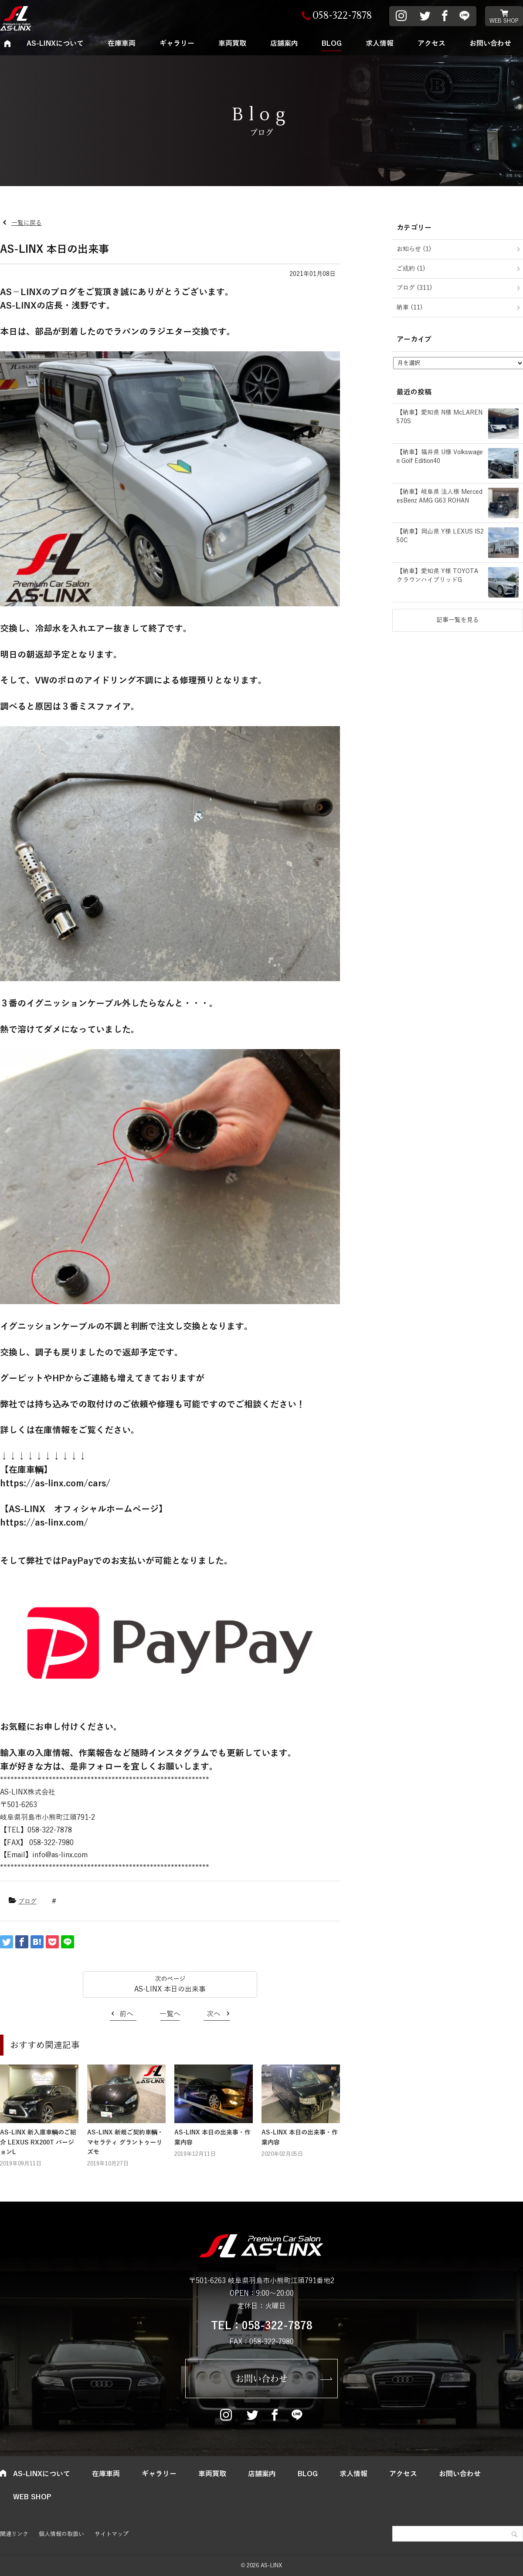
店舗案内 (284, 44)
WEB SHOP (504, 21)
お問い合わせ (261, 2378)
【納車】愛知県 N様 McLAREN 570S (439, 417)
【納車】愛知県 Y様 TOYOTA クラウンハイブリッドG (437, 575)
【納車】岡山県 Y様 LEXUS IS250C (440, 536)
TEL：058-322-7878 (261, 2325)
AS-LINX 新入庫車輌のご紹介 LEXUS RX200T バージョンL (38, 2142)
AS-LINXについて (55, 44)
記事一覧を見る (457, 620)
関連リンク (14, 2534)
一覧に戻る (26, 223)
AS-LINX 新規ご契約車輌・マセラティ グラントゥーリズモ (125, 2142)
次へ (214, 2014)
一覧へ (170, 2014)
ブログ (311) (414, 288)
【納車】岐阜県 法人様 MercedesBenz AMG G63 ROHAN (439, 496)
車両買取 (232, 44)
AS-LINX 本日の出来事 (170, 1989)
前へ (126, 2014)
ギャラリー (177, 44)
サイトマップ (112, 2534)
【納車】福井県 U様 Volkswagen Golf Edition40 (440, 456)
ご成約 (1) (411, 268)
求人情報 (380, 44)
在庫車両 (122, 44)
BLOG (332, 44)
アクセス (431, 44)
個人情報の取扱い (61, 2534)
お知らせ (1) (414, 249)
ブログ (27, 1901)
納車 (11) (410, 307)
